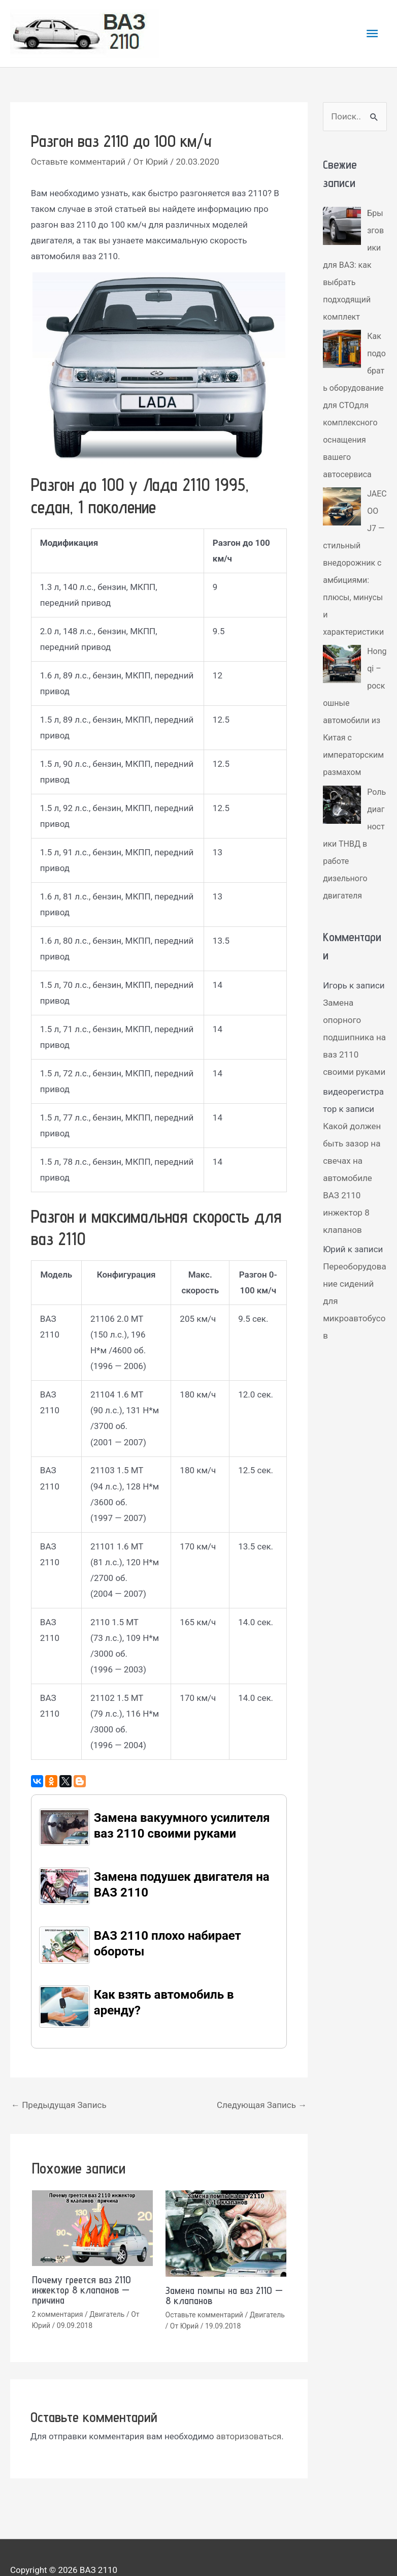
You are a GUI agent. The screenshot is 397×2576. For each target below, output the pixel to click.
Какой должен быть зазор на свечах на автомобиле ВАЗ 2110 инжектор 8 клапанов (352, 1212)
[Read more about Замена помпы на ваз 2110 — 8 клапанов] (226, 2232)
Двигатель (106, 2314)
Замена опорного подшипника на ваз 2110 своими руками (354, 1071)
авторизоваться (249, 2436)
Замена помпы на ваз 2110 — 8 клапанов (224, 2295)
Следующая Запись (262, 2105)
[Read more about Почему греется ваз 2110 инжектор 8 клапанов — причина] (92, 2227)
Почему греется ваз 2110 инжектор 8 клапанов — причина (81, 2290)
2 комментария (57, 2314)
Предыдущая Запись (59, 2105)
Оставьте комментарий (78, 162)
